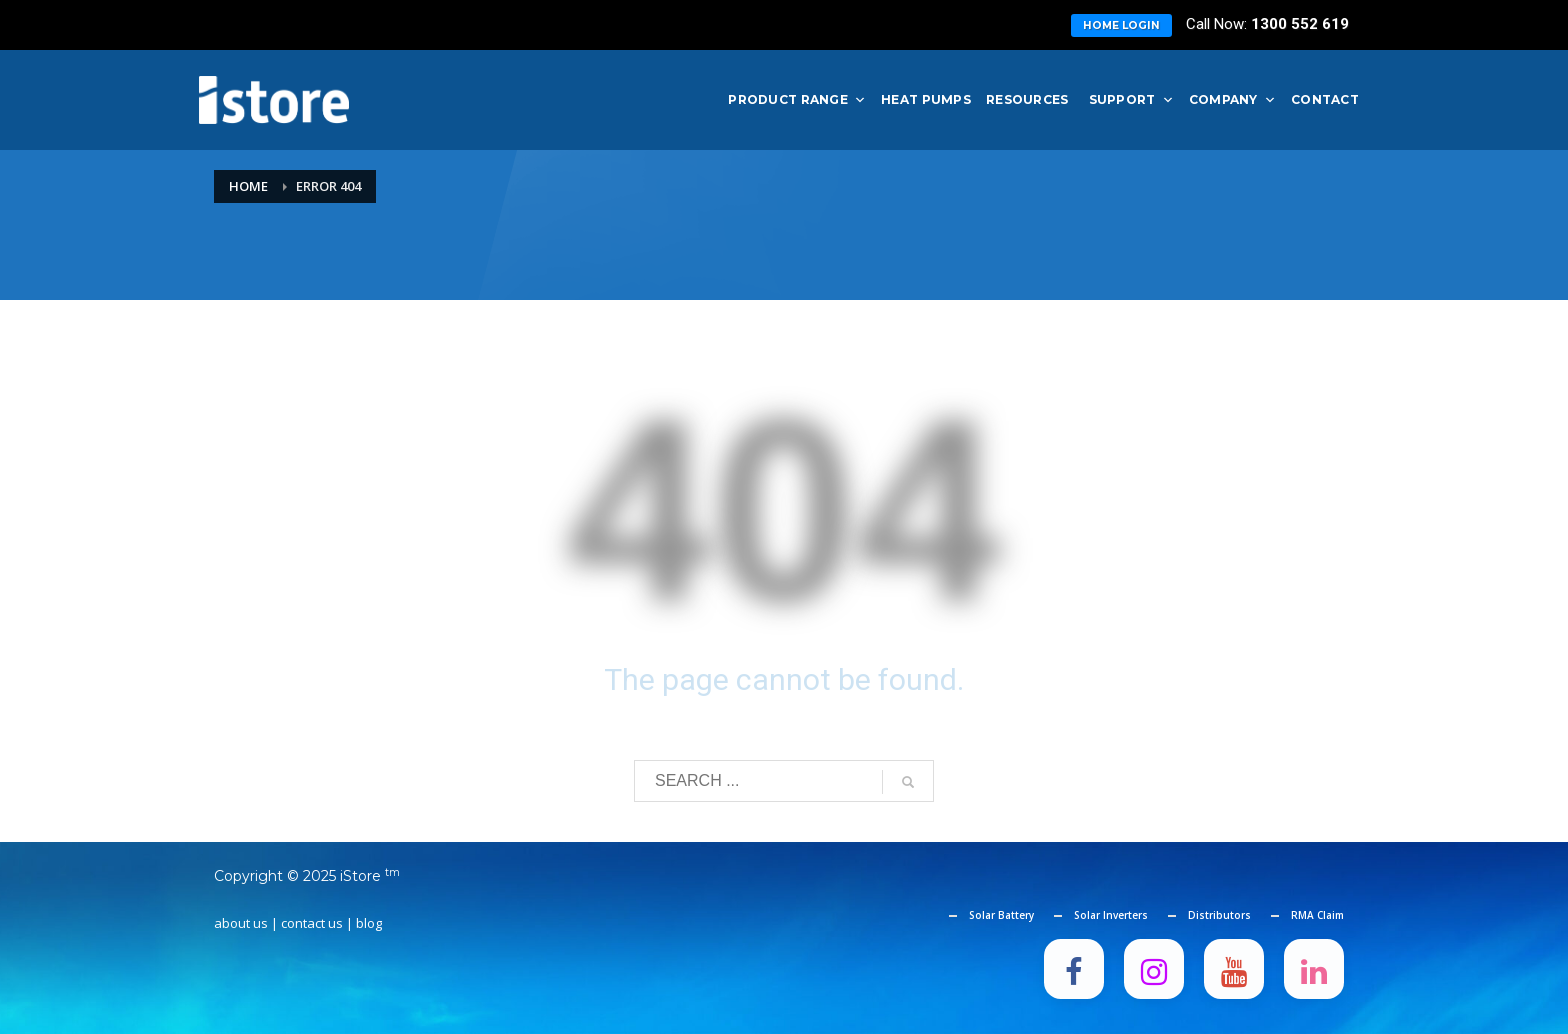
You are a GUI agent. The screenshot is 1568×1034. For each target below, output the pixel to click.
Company (1232, 100)
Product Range (797, 100)
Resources (1027, 99)
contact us (312, 923)
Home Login (1121, 25)
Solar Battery (1001, 915)
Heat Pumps (926, 99)
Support (1131, 100)
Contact (1325, 99)
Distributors (1219, 915)
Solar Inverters (1111, 915)
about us (241, 923)
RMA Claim (1317, 915)
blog (369, 923)
